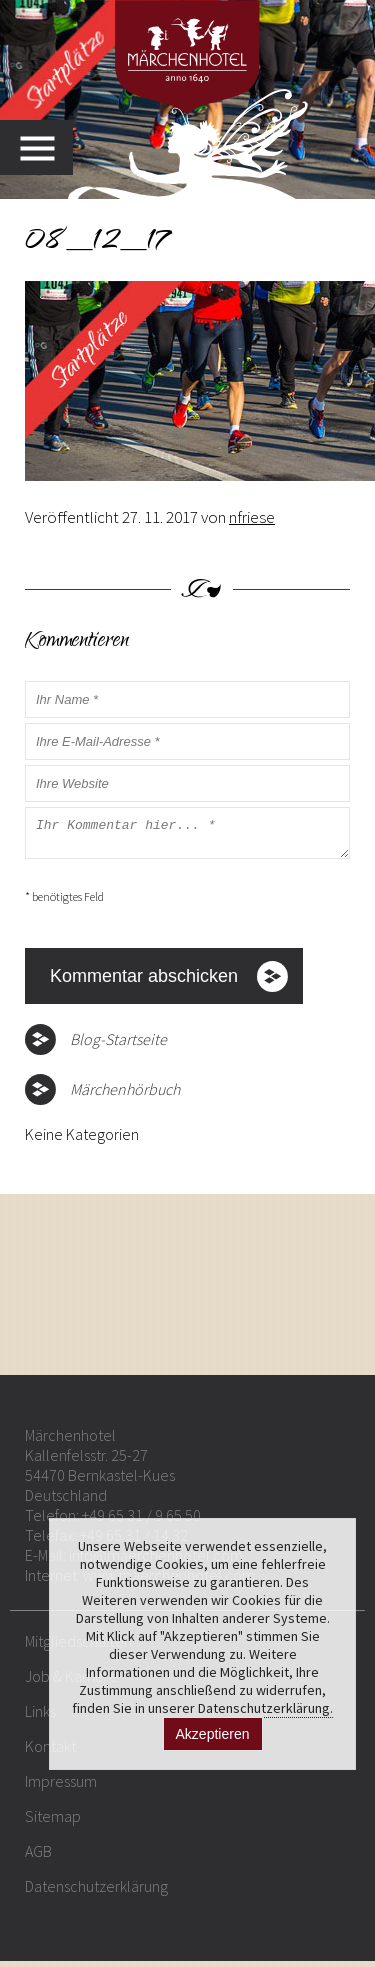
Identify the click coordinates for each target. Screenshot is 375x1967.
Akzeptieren (213, 1734)
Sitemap (53, 1822)
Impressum (61, 1787)
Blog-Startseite (118, 1045)
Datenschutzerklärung (96, 1892)
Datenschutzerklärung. (265, 1708)
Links (40, 1717)
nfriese (252, 517)
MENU (46, 147)
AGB (38, 1857)
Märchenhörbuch (125, 1095)
